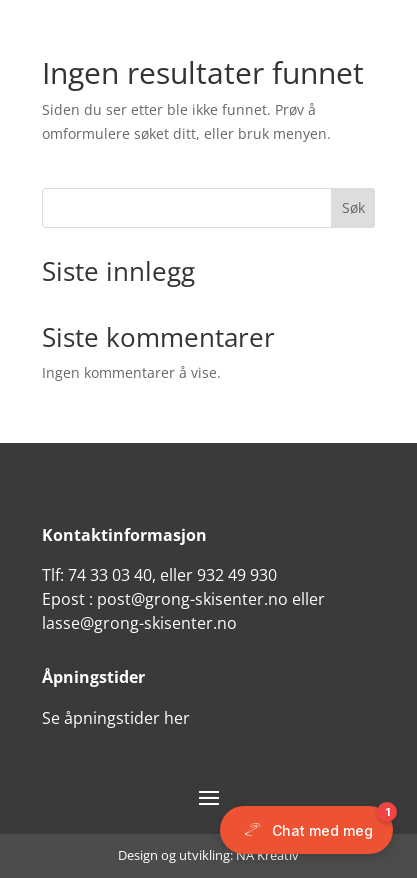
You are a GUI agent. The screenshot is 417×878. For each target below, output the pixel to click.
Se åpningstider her (116, 718)
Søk (353, 207)
